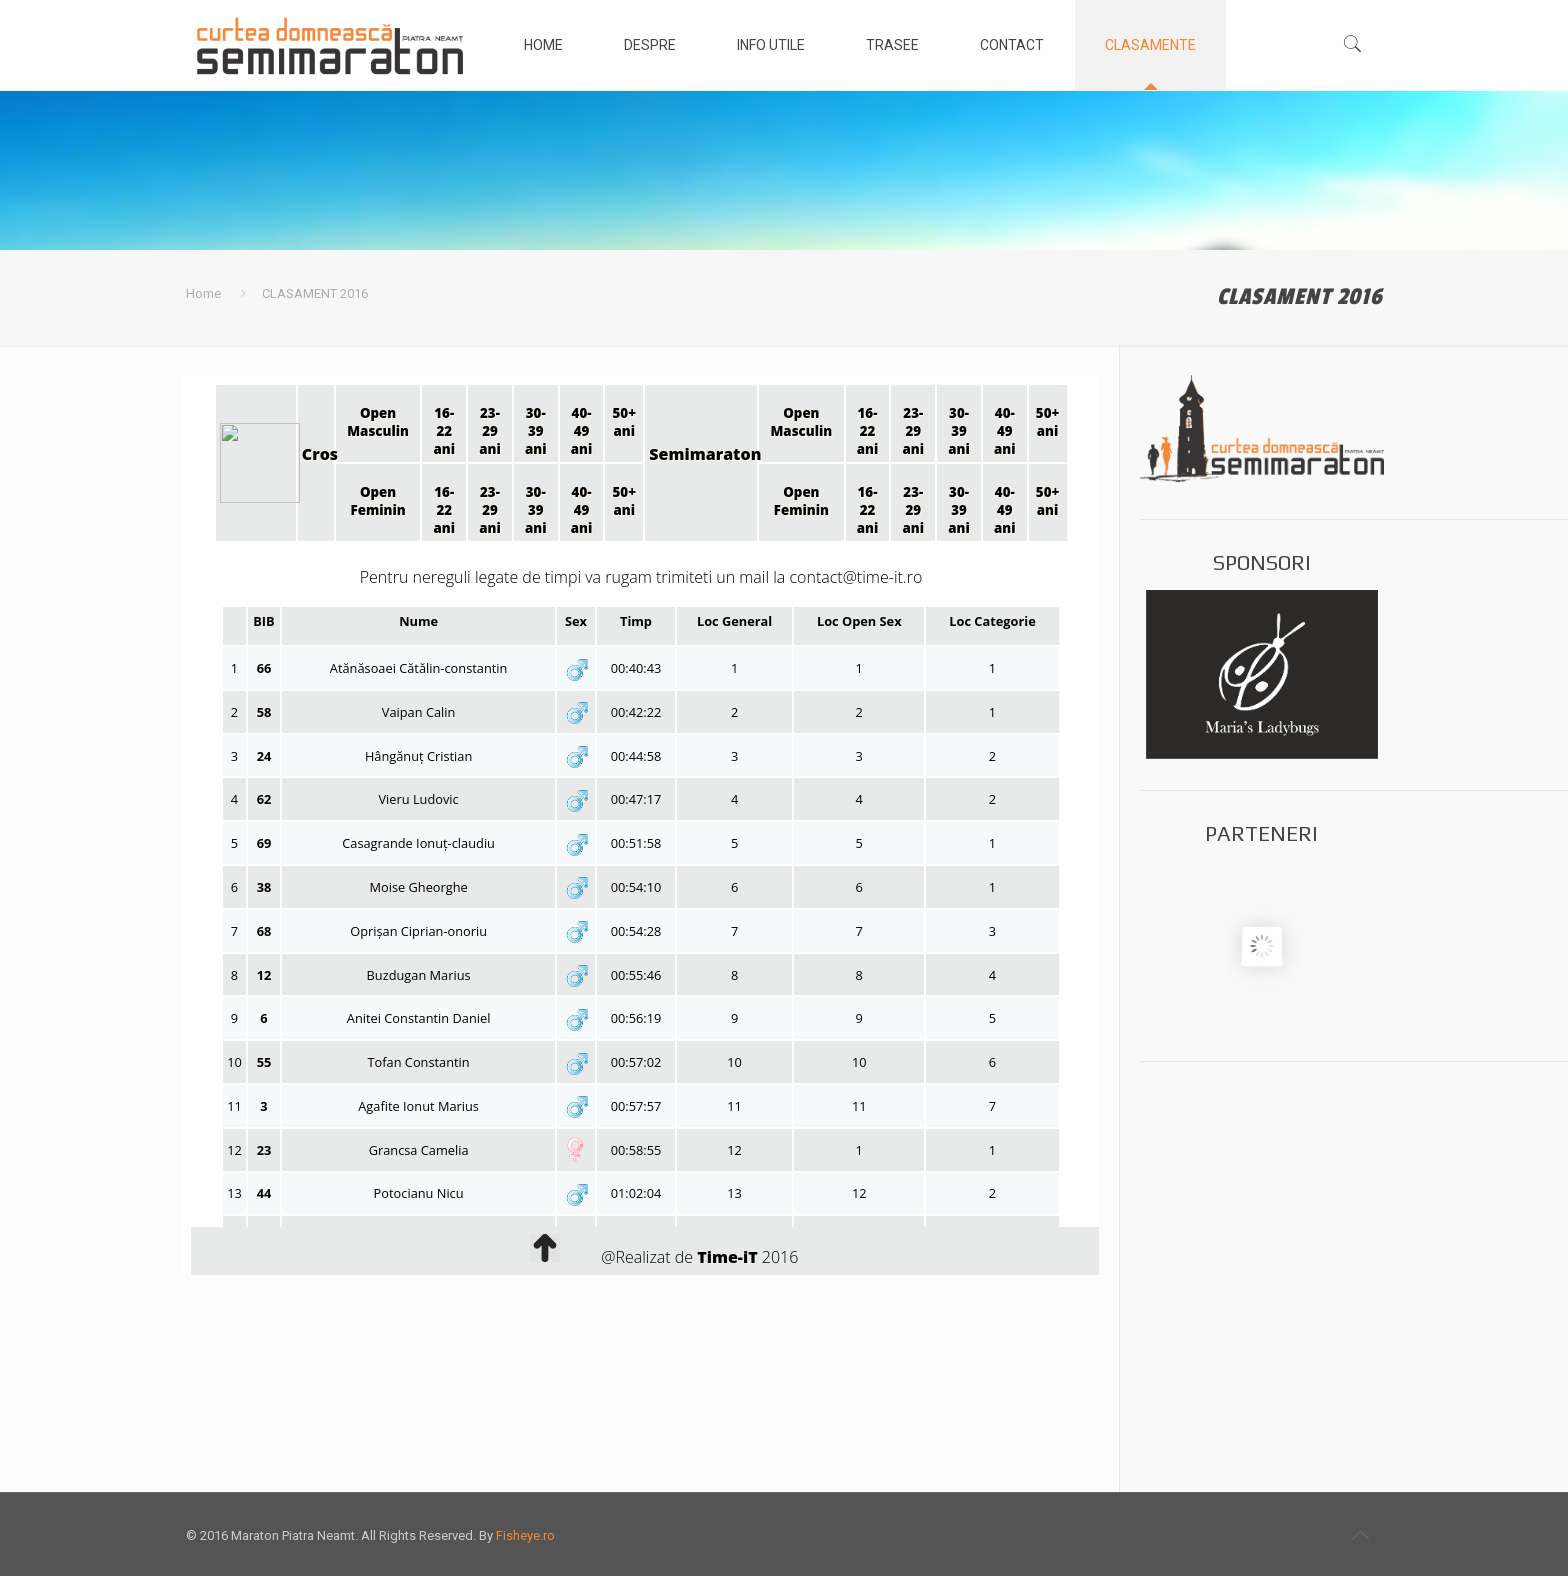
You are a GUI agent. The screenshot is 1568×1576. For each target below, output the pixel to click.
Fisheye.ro (525, 1535)
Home (203, 293)
